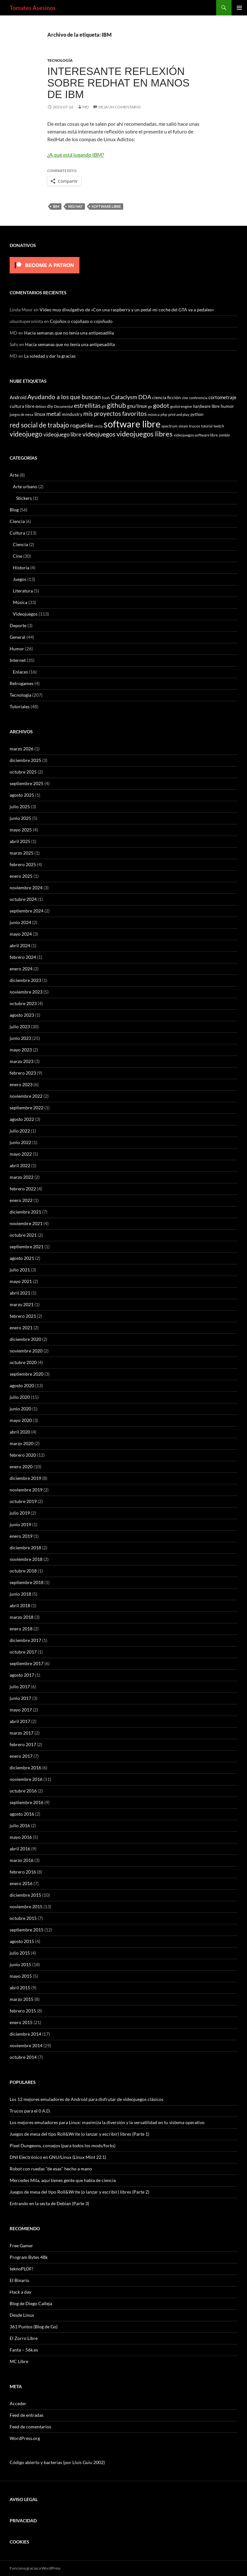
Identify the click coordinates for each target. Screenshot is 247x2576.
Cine (17, 556)
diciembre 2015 (25, 1895)
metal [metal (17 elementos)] (53, 413)
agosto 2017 (22, 1675)
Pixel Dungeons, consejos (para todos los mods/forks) (62, 2145)
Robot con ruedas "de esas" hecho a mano (51, 2168)
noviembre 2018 (26, 1559)
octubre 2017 (23, 1652)
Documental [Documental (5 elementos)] (63, 406)
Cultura (17, 533)
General (17, 637)
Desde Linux (22, 2315)
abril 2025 (20, 841)
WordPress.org (25, 2438)
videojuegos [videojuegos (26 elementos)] (98, 434)
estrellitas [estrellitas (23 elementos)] (87, 405)
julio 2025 (20, 806)
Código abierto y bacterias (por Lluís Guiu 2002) (57, 2462)
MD (85, 107)
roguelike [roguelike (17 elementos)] (81, 425)
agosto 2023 (22, 1015)
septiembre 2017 (26, 1663)
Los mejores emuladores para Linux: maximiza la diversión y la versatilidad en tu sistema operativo (107, 2122)
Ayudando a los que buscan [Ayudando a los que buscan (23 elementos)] (64, 396)
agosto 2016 (22, 1814)
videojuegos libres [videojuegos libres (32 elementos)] (144, 434)
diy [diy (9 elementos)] (50, 406)
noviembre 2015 (26, 1906)
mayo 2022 (21, 1154)
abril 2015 (20, 1987)
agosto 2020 (22, 1385)
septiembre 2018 (26, 1582)
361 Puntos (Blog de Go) (34, 2326)
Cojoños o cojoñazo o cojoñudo (81, 321)
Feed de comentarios (30, 2426)
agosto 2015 (22, 1941)
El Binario (19, 2280)
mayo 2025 (21, 829)
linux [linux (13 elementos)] (39, 414)
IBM (56, 206)
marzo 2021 (21, 1304)
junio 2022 (20, 1142)
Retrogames (21, 683)
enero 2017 (21, 1756)
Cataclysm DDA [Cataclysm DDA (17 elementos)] (131, 397)
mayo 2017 (21, 1709)
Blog (14, 509)
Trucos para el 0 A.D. (30, 2110)
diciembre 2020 (25, 1339)
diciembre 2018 (25, 1547)
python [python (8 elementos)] (196, 414)
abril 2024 (20, 945)
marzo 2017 (21, 1733)
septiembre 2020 (26, 1374)
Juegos (19, 579)
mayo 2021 (21, 1281)
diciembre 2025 (25, 760)
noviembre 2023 (26, 992)
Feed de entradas (26, 2415)
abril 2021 (20, 1293)
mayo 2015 (21, 1976)
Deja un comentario (119, 107)
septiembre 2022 (26, 1107)
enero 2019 (21, 1536)
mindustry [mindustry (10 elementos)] (72, 414)
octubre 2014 (23, 2057)
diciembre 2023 (25, 980)
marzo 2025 (21, 853)
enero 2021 (21, 1327)
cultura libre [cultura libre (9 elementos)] (22, 406)
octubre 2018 (23, 1570)
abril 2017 (20, 1721)
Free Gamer (21, 2245)
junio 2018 (20, 1594)
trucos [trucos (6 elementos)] (194, 426)
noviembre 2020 (26, 1350)
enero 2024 (21, 968)
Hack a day (20, 2292)
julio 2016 (20, 1825)
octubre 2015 (23, 1918)
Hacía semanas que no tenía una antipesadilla (69, 332)
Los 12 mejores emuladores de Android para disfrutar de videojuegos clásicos (86, 2099)
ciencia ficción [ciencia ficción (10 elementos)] (166, 397)
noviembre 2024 (26, 887)
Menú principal (239, 7)
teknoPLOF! (21, 2268)
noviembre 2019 (26, 1489)
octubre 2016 (23, 1790)
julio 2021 (20, 1269)
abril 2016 (20, 1848)
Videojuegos (25, 614)
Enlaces (20, 671)
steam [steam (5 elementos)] (183, 426)
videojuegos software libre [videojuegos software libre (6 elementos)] (196, 435)
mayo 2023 (21, 1049)
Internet (18, 660)
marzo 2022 (21, 1177)
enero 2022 (21, 1200)
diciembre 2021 (25, 1212)
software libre (106, 206)
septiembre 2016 (26, 1802)
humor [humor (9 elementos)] (227, 406)
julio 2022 (20, 1130)
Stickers (24, 498)
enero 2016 (21, 1883)
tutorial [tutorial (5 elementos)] (207, 426)
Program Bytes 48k (29, 2257)
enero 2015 (21, 2022)
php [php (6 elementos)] (163, 414)
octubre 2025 (23, 772)
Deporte (18, 625)
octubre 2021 (23, 1235)
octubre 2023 (23, 1003)
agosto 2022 (22, 1119)
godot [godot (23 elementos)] (161, 405)
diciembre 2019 (25, 1478)
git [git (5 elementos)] (104, 406)
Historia (21, 567)
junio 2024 (20, 922)
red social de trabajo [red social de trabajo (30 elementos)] (39, 425)
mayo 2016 (21, 1837)
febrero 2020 (23, 1455)
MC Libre (19, 2361)
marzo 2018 (21, 1617)
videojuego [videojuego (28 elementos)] (26, 434)
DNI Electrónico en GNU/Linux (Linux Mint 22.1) (58, 2157)
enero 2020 (21, 1466)
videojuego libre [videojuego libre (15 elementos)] (62, 434)
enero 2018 (21, 1628)
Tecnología (60, 60)
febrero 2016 (23, 1872)
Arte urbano (25, 486)
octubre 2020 (23, 1362)
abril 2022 (20, 1165)
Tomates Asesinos (33, 7)
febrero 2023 (23, 1073)
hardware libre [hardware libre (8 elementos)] (206, 406)
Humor (17, 648)
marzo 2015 (21, 1999)
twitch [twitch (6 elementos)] (219, 426)
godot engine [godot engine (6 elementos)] (181, 406)
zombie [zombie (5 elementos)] (224, 435)
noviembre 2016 (26, 1779)
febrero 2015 (23, 2010)
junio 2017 (20, 1698)
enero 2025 (21, 876)
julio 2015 (20, 1953)
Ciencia (17, 521)
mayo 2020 (21, 1420)
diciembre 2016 (25, 1767)
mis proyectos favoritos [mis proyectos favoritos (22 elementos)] (115, 413)
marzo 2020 (21, 1443)
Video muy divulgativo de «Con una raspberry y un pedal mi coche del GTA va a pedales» (127, 309)
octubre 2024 (23, 899)
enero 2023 (21, 1084)
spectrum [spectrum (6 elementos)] (169, 426)
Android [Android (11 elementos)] (18, 397)
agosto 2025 (22, 795)
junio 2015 (20, 1964)
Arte (14, 475)
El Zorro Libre (24, 2338)
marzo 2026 (21, 748)
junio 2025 (20, 818)
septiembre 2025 (26, 783)
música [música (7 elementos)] (154, 414)
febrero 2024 (23, 957)
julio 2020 (20, 1397)
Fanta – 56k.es (24, 2349)
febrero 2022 (23, 1188)
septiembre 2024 (26, 910)
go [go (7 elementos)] (150, 406)
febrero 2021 (23, 1316)
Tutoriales (20, 706)
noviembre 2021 (26, 1223)
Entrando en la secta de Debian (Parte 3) (49, 2203)
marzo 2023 (21, 1061)
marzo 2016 (21, 1860)
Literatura (23, 590)
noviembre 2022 (26, 1096)
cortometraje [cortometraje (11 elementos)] (222, 397)
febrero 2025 (23, 864)
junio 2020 (20, 1408)
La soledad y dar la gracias (50, 356)
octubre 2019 (23, 1501)
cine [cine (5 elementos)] (185, 398)
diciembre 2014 (25, 2034)
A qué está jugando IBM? (76, 154)
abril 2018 (20, 1605)
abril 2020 (20, 1432)
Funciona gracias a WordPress (35, 2568)
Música (20, 602)
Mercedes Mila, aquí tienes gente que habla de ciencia (63, 2180)
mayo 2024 (21, 934)
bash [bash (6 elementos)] (106, 397)
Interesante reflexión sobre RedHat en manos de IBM (118, 82)
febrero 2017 (23, 1744)
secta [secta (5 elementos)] (98, 426)
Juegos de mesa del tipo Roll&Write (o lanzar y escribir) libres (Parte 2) (79, 2192)
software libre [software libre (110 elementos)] (132, 423)
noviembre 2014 (26, 2045)
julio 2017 (20, 1686)
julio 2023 (20, 1026)
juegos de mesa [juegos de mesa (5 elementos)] (21, 414)
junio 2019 (20, 1524)
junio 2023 (20, 1038)
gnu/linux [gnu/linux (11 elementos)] (137, 406)
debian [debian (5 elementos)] (40, 406)
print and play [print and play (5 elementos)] (178, 414)
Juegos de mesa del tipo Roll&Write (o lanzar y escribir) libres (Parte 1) (79, 2134)
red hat (75, 206)
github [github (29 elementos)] (116, 405)
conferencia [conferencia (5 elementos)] (198, 398)
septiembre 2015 (26, 1929)
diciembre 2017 (25, 1640)
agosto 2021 (22, 1258)
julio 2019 (20, 1513)
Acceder (18, 2403)
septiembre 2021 (26, 1246)
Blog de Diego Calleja (31, 2303)
